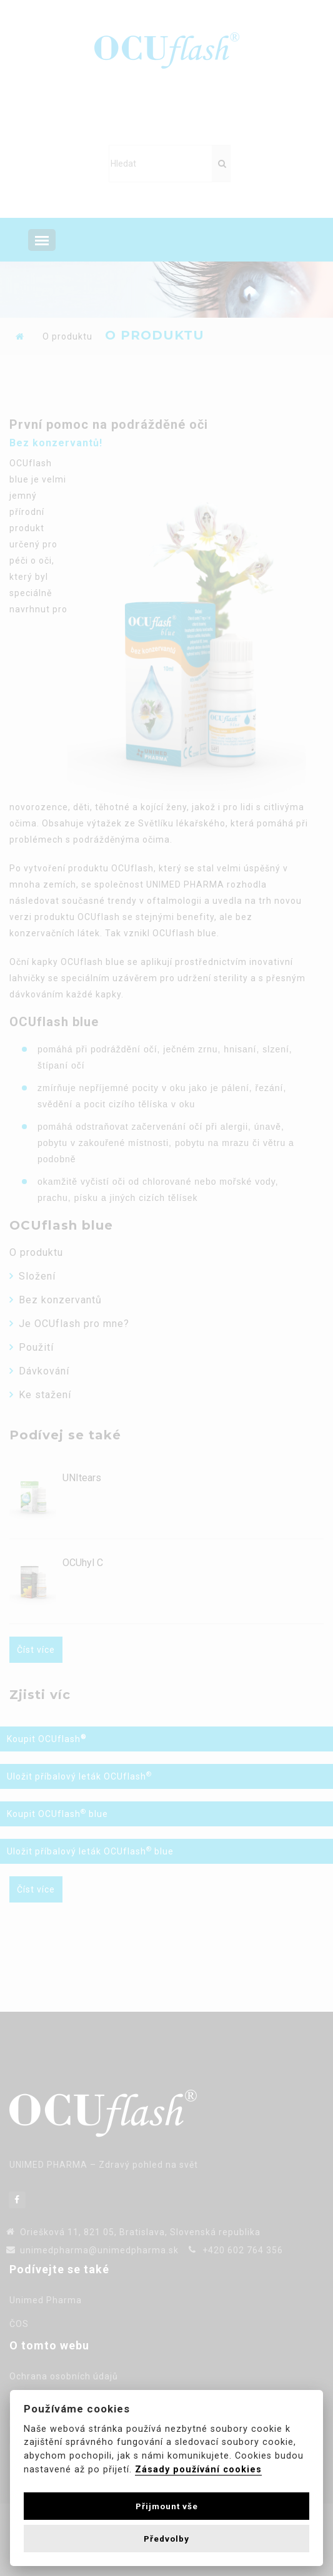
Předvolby (166, 2539)
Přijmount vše (167, 2506)
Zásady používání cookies (198, 2469)
